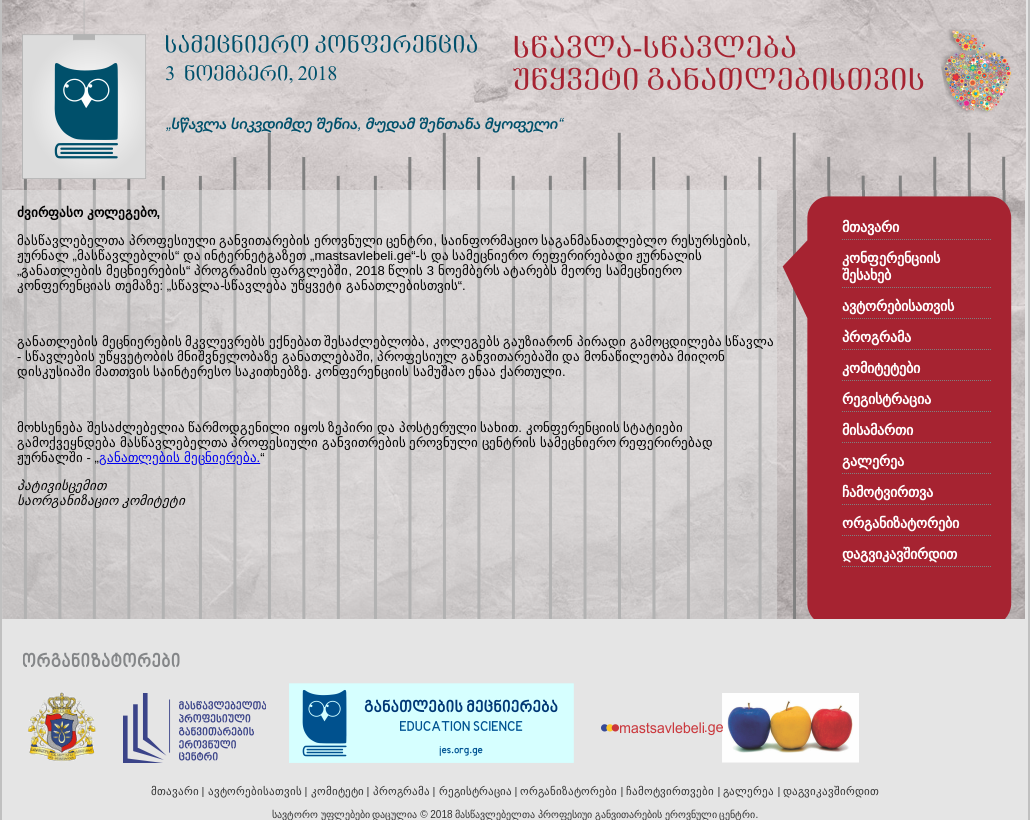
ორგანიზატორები (900, 523)
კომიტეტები (881, 368)
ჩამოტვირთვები (670, 791)
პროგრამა (876, 337)
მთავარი (870, 227)
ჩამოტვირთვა (887, 492)
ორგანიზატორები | (573, 791)
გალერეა (873, 461)
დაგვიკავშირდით (899, 554)
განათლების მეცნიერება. (179, 457)
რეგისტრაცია (886, 399)
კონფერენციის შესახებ (891, 267)
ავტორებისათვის (898, 306)
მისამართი (877, 430)
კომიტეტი (337, 791)
